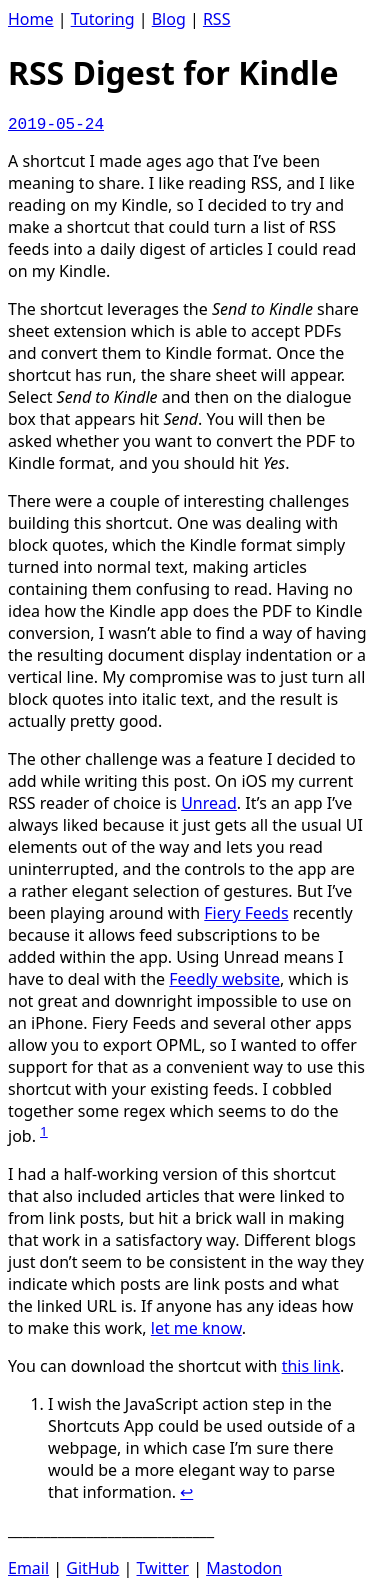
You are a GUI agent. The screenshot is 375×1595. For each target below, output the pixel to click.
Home (31, 19)
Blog (169, 19)
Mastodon (244, 1568)
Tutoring (103, 19)
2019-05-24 (56, 125)
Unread (209, 803)
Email (28, 1568)
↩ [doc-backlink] (186, 1492)
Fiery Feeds (246, 913)
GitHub (92, 1568)
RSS (217, 19)
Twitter (163, 1568)
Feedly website (224, 979)
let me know (196, 1328)
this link (311, 1366)
